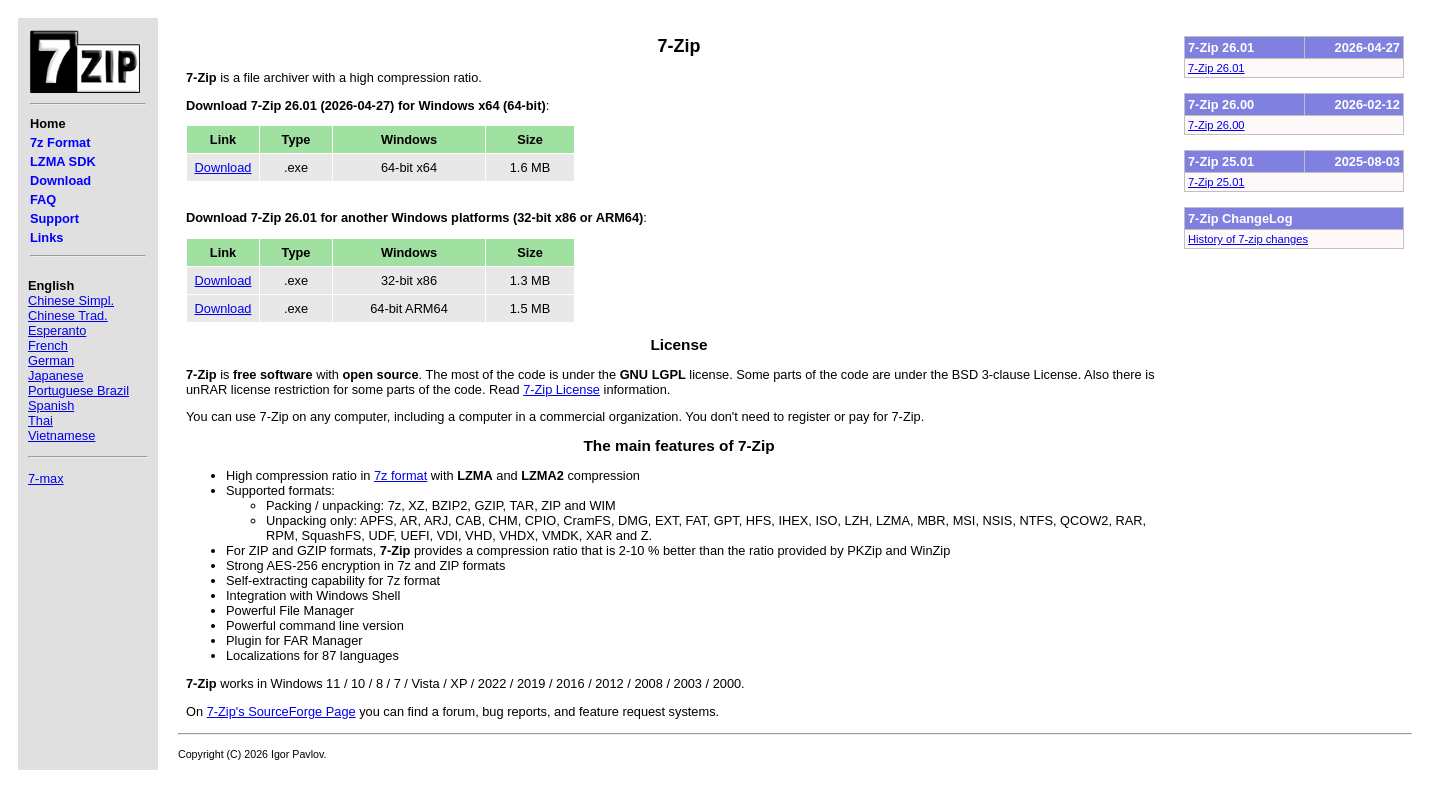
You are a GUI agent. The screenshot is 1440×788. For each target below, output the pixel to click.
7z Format (60, 142)
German (51, 360)
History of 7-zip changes (1248, 239)
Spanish (51, 405)
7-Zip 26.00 (1216, 125)
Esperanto (57, 330)
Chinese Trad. (68, 315)
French (48, 345)
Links (46, 237)
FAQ (43, 199)
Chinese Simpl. (71, 300)
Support (54, 218)
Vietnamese (61, 435)
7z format (400, 475)
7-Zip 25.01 (1216, 182)
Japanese (56, 375)
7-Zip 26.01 (1216, 68)
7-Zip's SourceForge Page (281, 711)
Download (60, 180)
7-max (46, 478)
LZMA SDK (63, 161)
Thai (40, 420)
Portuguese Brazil (78, 390)
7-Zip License (561, 389)
